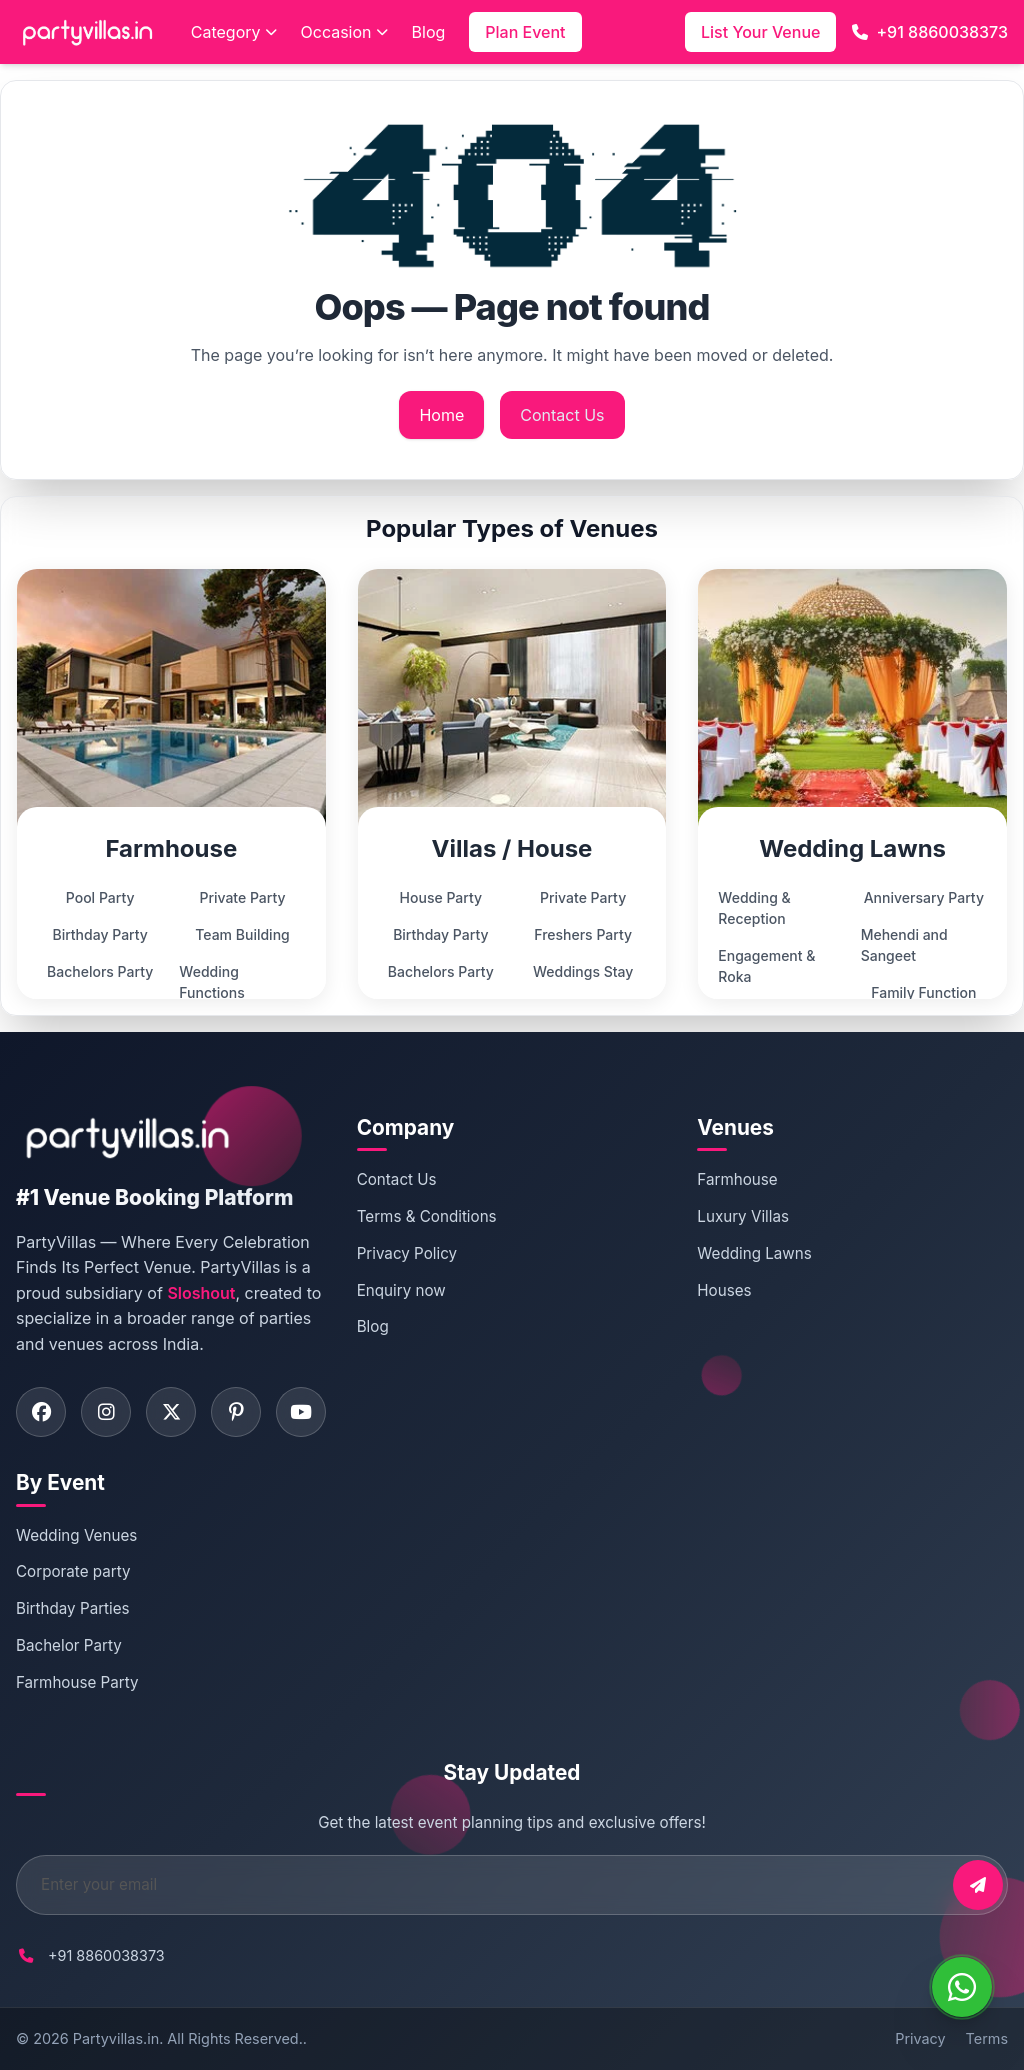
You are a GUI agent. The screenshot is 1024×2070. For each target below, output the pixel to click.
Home (441, 415)
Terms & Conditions (427, 1216)
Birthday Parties (73, 1608)
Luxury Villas (743, 1216)
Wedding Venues (76, 1535)
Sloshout (201, 1293)
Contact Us (562, 415)
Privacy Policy (407, 1253)
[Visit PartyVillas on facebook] (41, 1412)
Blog (429, 32)
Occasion (344, 32)
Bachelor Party (69, 1645)
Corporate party (73, 1571)
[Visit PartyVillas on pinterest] (236, 1412)
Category (234, 32)
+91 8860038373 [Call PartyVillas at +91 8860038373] (106, 1955)
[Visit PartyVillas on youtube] (301, 1412)
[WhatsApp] (962, 1987)
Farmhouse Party (77, 1682)
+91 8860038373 (930, 32)
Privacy (920, 2038)
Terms (987, 2038)
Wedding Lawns (754, 1253)
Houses (724, 1290)
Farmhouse (737, 1179)
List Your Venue (760, 32)
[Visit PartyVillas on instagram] (106, 1412)
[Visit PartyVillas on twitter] (171, 1412)
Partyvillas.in (116, 2038)
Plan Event (525, 32)
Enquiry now (401, 1290)
